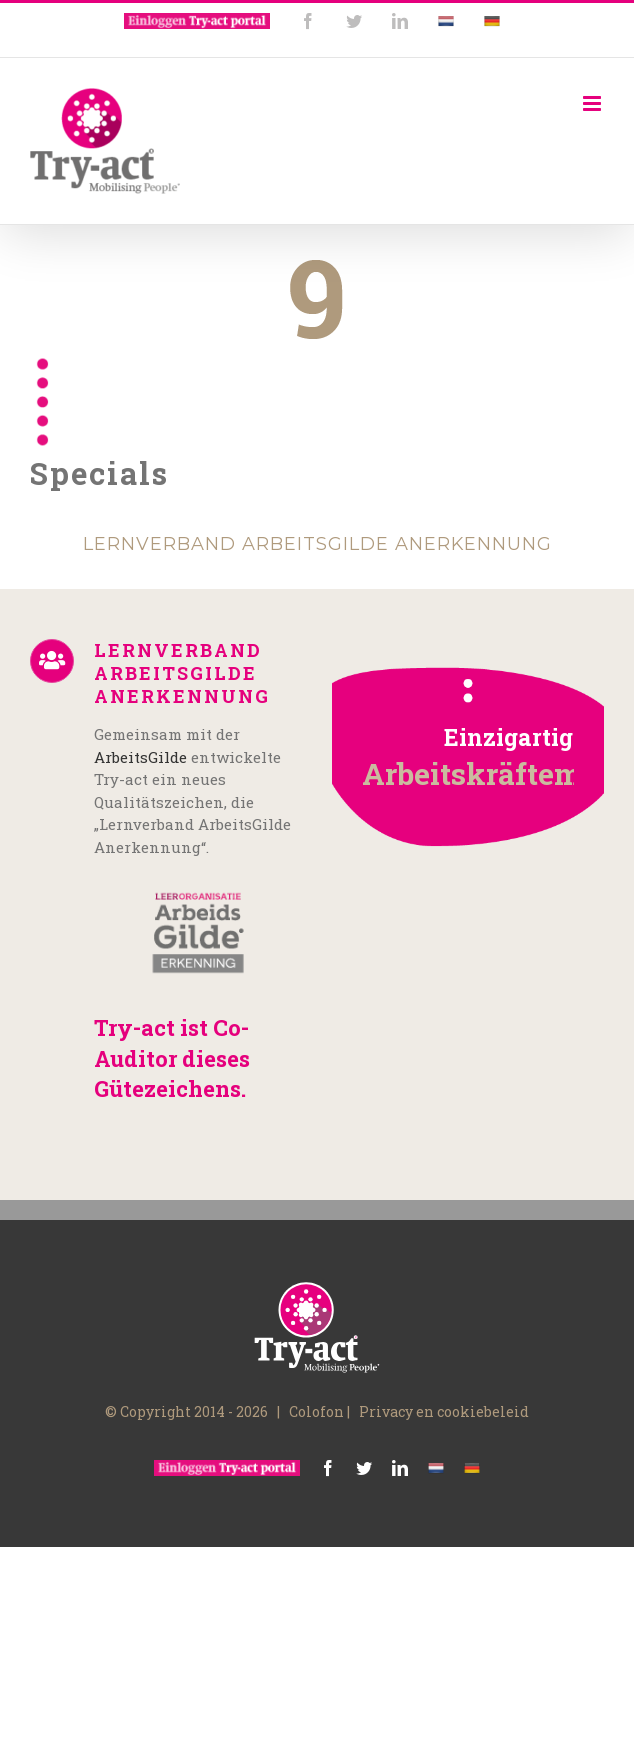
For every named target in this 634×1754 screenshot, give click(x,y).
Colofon (316, 1411)
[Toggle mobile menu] (593, 103)
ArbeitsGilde (140, 757)
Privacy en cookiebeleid (444, 1411)
